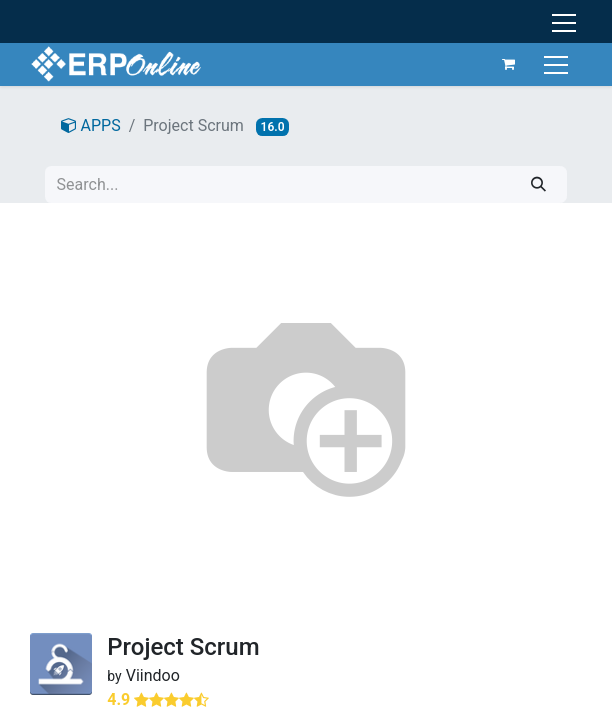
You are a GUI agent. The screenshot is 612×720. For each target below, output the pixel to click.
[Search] (538, 184)
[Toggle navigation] (558, 63)
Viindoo (153, 675)
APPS (91, 125)
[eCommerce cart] (509, 64)
